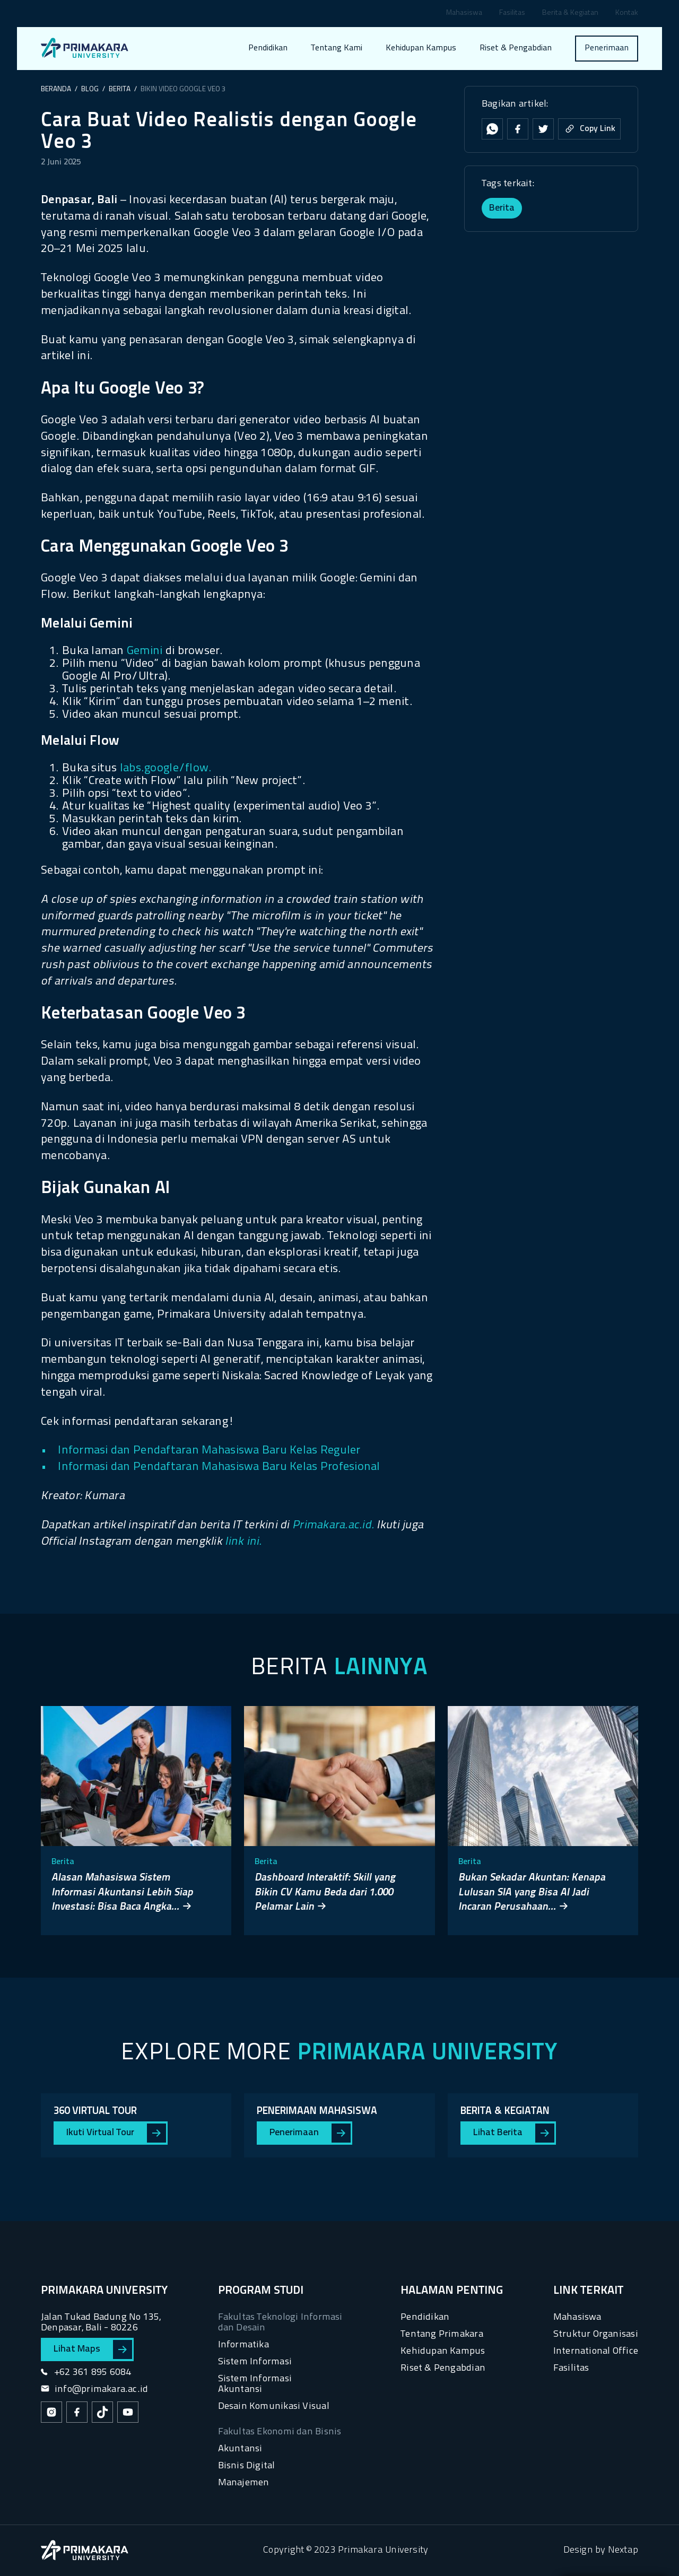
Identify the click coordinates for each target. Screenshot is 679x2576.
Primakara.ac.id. (333, 1525)
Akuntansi (240, 2449)
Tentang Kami (336, 48)
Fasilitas (512, 13)
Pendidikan (268, 48)
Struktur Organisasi (595, 2334)
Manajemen (243, 2483)
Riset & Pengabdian (516, 48)
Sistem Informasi (255, 2362)
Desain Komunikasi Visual (273, 2406)
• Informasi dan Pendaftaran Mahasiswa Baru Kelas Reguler (201, 1450)
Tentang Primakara (442, 2334)
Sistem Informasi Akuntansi (255, 2384)
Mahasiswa (464, 13)
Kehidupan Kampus (421, 48)
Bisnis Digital (246, 2466)
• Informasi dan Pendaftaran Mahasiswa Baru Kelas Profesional (210, 1467)
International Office (595, 2351)
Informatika (243, 2345)
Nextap (623, 2550)
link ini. (243, 1542)
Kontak (626, 13)
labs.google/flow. (166, 768)
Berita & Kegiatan (570, 13)
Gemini (145, 651)
